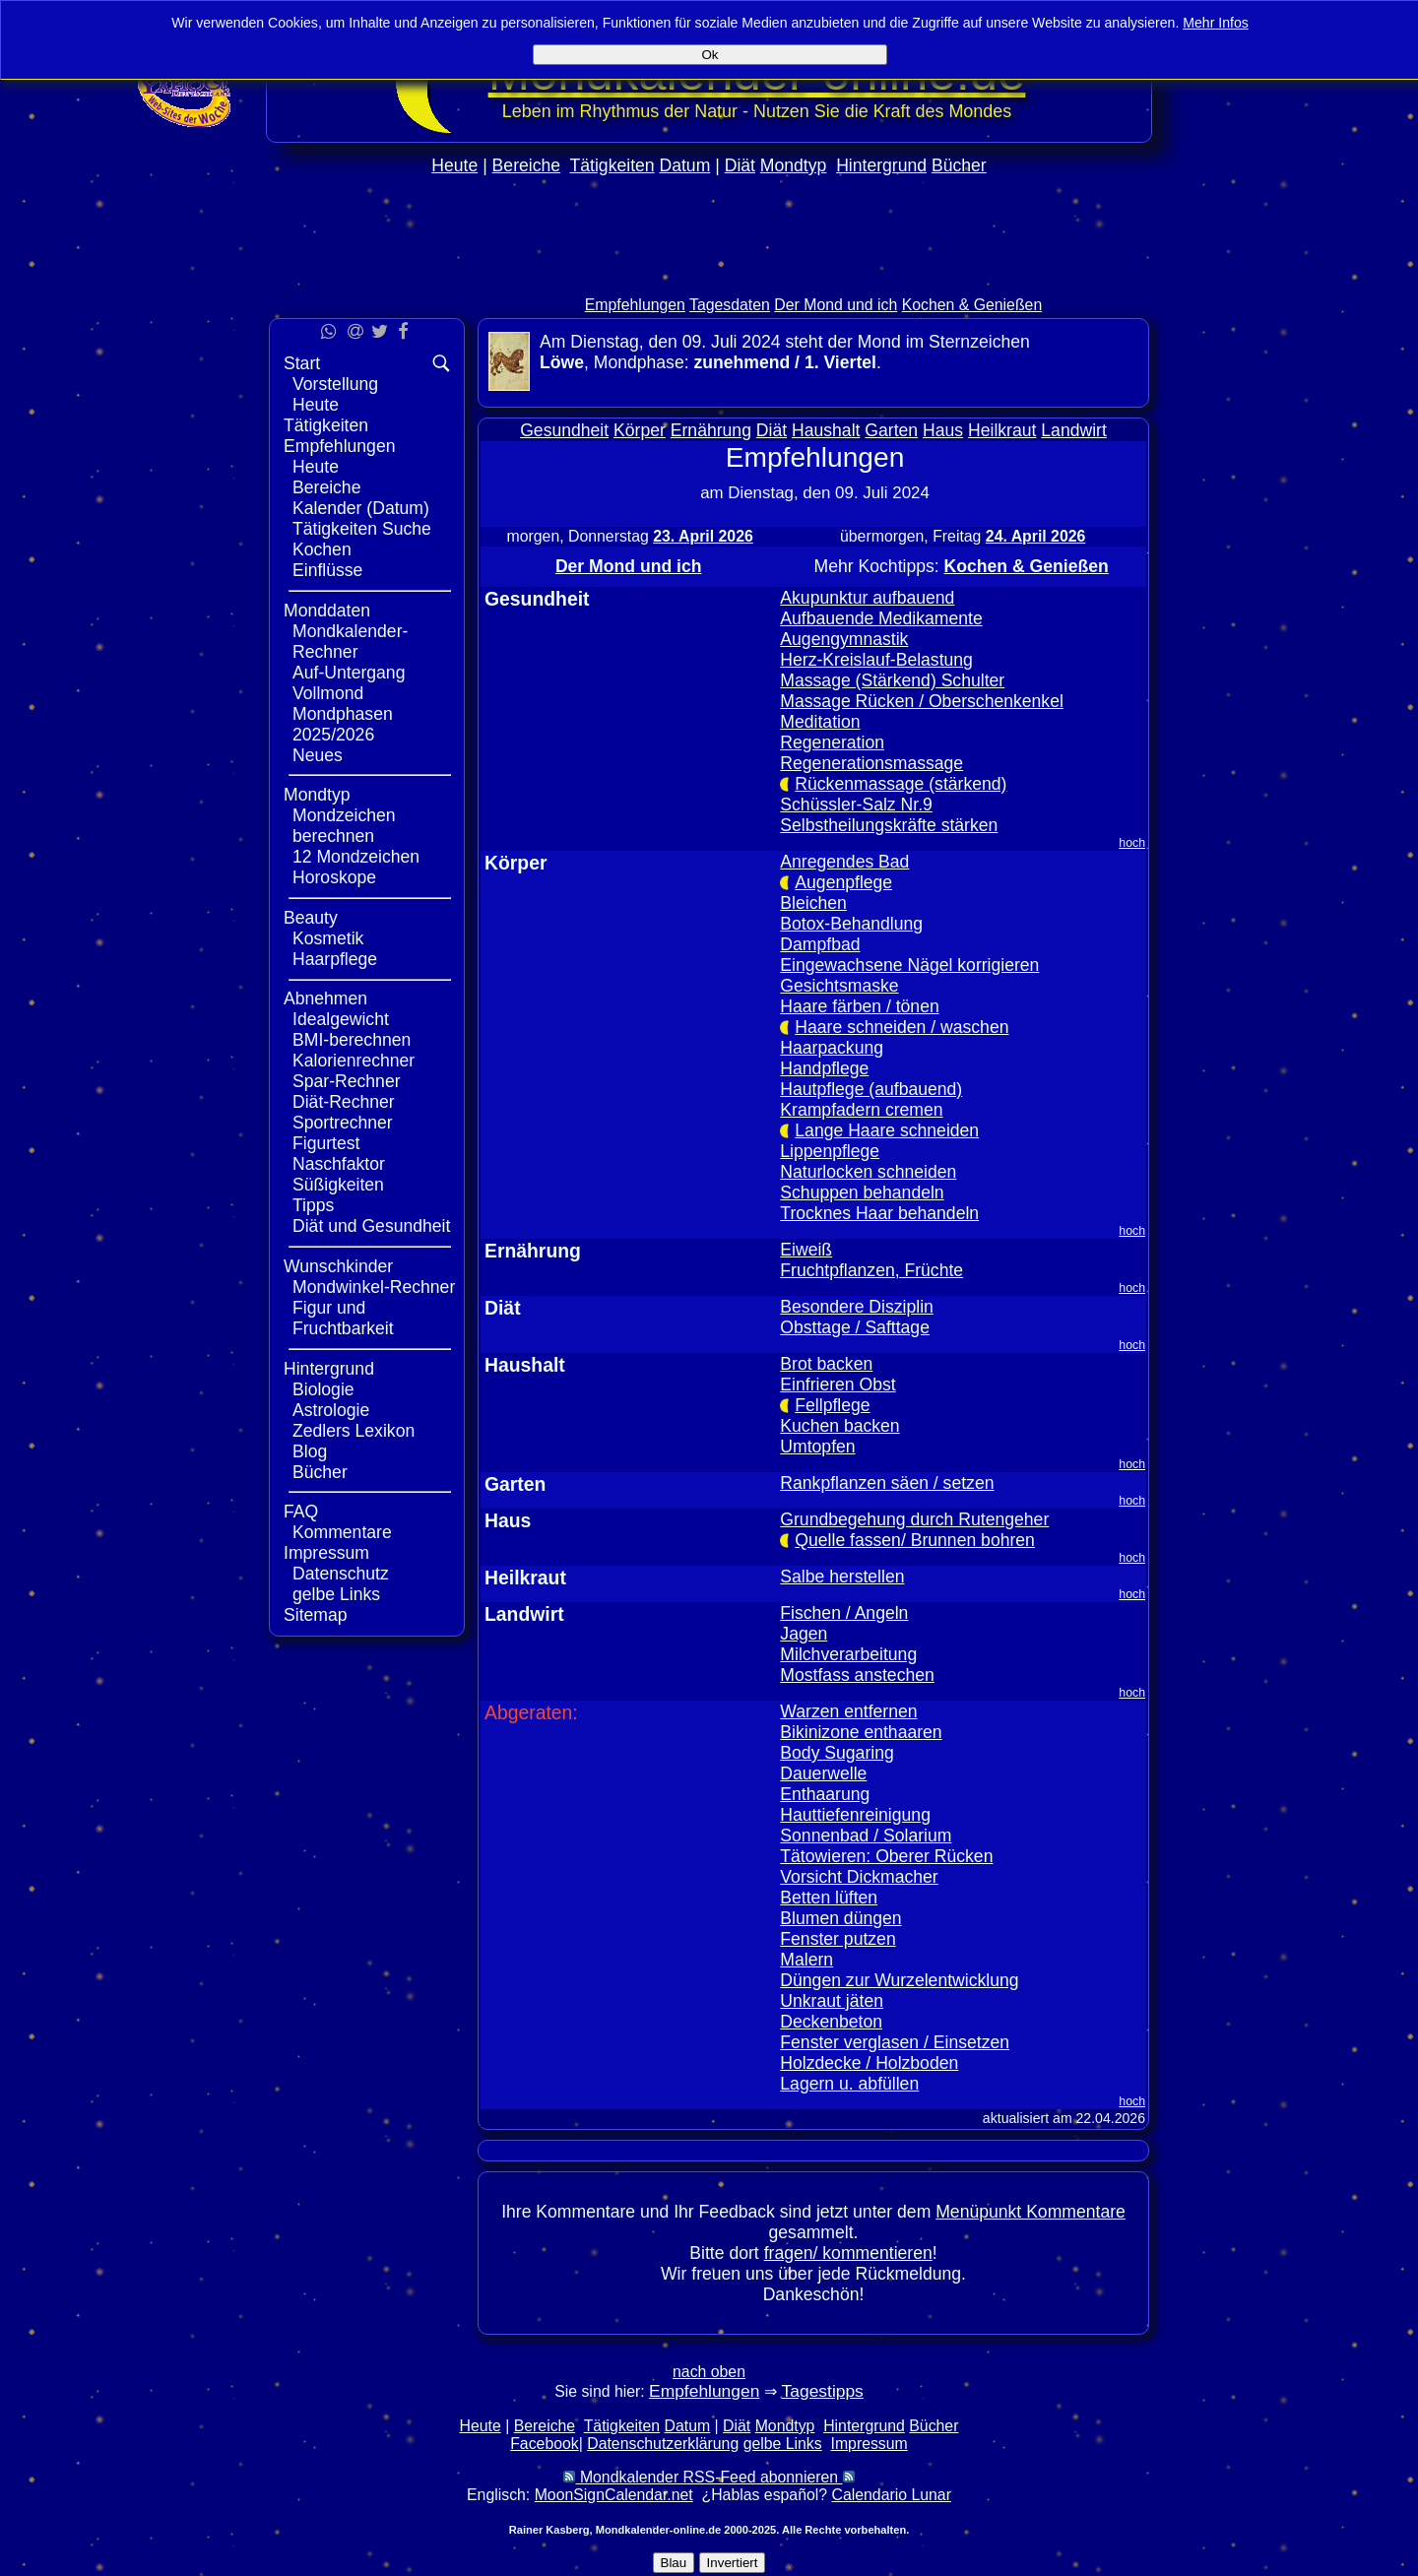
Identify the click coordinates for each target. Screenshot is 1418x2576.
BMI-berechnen (351, 1040)
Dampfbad (820, 944)
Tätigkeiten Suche (361, 529)
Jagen (803, 1633)
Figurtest (325, 1143)
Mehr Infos (1216, 23)
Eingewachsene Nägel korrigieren (909, 965)
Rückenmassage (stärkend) (900, 784)
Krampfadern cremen (861, 1110)
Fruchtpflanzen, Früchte (871, 1270)
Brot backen (826, 1364)
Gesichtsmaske (839, 986)
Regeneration (832, 742)
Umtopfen (817, 1446)
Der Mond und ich (835, 304)
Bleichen (813, 903)
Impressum (326, 1553)
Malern (806, 1959)
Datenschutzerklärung (663, 2443)
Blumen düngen (840, 1918)
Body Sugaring (836, 1753)
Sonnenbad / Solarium (865, 1835)
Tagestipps (823, 2391)
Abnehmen (325, 998)
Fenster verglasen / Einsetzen (894, 2042)
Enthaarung (825, 1794)
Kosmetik (327, 938)
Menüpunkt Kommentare (1030, 2212)
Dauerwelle (823, 1773)
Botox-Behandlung (851, 924)
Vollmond (327, 693)
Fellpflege (832, 1405)
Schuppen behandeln (861, 1192)
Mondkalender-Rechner (350, 641)
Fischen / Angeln (844, 1613)
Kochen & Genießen (972, 304)
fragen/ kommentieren (848, 2253)
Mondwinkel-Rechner (373, 1287)
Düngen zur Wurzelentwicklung (899, 1980)
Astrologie (330, 1410)
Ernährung (711, 430)
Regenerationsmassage (871, 763)
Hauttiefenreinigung (855, 1815)
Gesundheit (564, 430)
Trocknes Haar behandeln (879, 1213)
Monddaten (327, 610)
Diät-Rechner (343, 1102)
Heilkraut (1002, 430)
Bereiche (526, 165)
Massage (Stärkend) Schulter (892, 680)
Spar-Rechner (346, 1081)
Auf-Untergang (348, 672)
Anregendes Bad (844, 861)
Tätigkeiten (612, 165)
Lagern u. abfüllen (849, 2083)
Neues (317, 755)
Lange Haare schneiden (887, 1130)
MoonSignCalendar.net (614, 2494)
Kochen (322, 549)
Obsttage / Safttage (855, 1327)
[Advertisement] (709, 277)
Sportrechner (342, 1122)
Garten (891, 430)
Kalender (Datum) (360, 508)
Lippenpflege (829, 1151)
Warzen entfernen (848, 1711)
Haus (943, 430)
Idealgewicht (340, 1019)
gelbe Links (336, 1594)
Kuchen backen (839, 1426)
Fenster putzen (837, 1939)
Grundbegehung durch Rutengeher (914, 1519)
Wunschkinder (338, 1266)
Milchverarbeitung (848, 1654)
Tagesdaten (729, 304)
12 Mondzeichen (355, 857)
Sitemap (316, 1615)
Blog (309, 1451)
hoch (1132, 843)
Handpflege (824, 1068)
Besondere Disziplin (857, 1307)
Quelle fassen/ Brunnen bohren (915, 1540)
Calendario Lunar (891, 2494)
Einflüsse (327, 570)
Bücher (959, 165)
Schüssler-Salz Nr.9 (856, 804)
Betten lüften (828, 1897)
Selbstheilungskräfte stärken (889, 825)
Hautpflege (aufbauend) (871, 1089)
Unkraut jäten (831, 2001)
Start (302, 363)
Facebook (544, 2443)
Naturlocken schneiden (868, 1172)
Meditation (820, 722)
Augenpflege (843, 882)
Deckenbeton (831, 2021)
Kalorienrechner (353, 1060)
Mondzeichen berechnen (344, 825)
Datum (684, 165)
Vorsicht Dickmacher (858, 1877)
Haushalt (826, 430)
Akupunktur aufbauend (867, 598)
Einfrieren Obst (837, 1384)
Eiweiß (806, 1249)
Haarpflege (334, 959)
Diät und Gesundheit (371, 1226)
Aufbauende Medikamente (881, 618)
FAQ (301, 1511)
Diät (740, 165)
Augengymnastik (844, 639)
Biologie (323, 1389)
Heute (454, 165)
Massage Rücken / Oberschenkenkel (922, 701)
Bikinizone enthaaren (860, 1732)
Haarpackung (831, 1048)
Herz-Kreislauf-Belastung (876, 660)
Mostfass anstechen (857, 1675)
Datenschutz (340, 1573)
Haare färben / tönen (859, 1006)
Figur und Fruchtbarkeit (343, 1318)
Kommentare (342, 1532)
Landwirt (1074, 430)
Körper (639, 430)
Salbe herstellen (842, 1576)
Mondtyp (793, 165)
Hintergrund (881, 165)
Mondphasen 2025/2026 (342, 724)
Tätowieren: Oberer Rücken (886, 1856)
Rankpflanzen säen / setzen (887, 1483)
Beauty (311, 918)
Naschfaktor (338, 1164)
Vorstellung (335, 384)
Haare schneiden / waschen (901, 1027)
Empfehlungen (635, 304)
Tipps (313, 1205)
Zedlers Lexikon (353, 1431)
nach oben (709, 2371)
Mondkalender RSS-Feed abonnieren (708, 2477)
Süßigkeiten (338, 1184)
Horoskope (334, 877)
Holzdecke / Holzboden (869, 2063)
